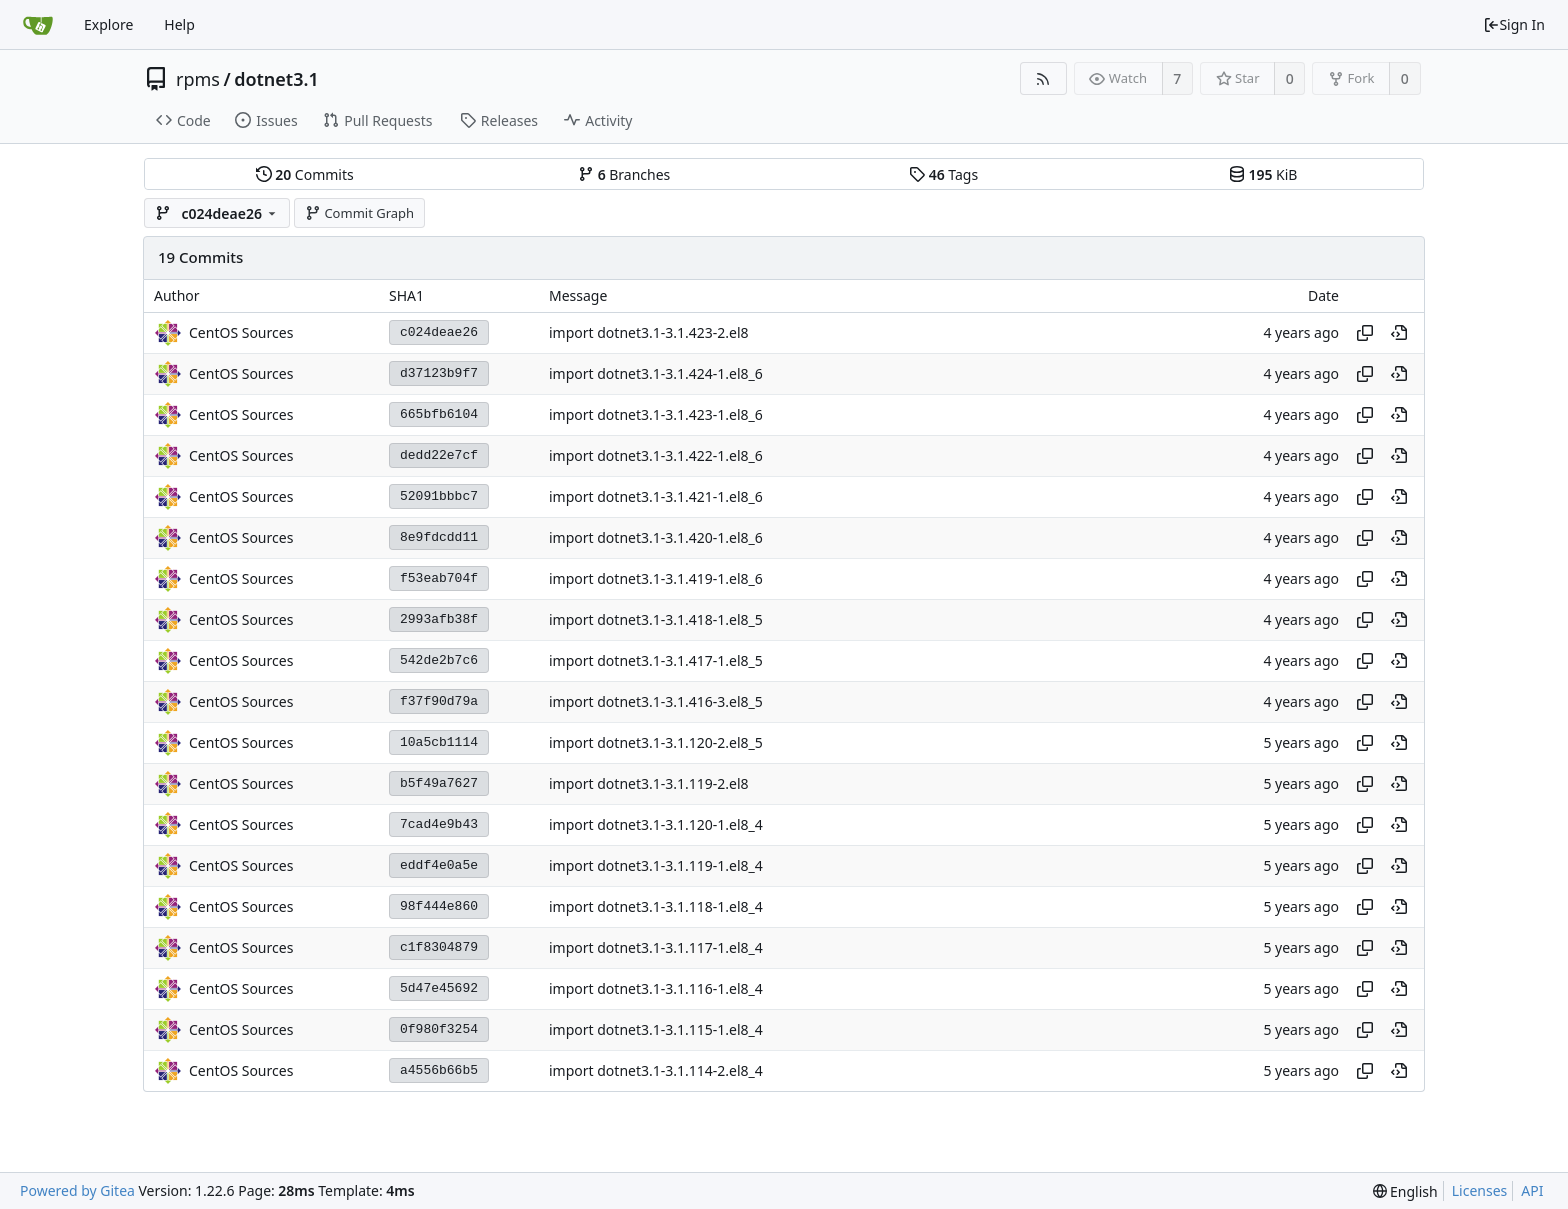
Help (179, 24)
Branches (624, 174)
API (1532, 1190)
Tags (943, 174)
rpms (198, 79)
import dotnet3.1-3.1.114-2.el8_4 (656, 1070)
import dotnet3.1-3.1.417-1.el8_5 (656, 660)
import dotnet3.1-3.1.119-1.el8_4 (656, 865)
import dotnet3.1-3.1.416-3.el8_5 (656, 701)
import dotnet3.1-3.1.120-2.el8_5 (656, 742)
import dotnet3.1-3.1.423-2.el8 (649, 332)
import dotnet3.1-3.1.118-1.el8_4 (656, 906)
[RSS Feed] (1043, 78)
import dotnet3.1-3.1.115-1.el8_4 (656, 1029)
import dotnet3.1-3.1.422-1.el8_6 (656, 455)
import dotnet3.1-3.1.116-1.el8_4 (656, 988)
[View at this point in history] (1399, 333)
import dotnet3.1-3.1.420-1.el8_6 (656, 537)
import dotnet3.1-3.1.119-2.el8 (649, 783)
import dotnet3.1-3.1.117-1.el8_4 (656, 947)
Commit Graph (359, 213)
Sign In (1514, 24)
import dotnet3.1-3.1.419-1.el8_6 (656, 578)
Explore (108, 24)
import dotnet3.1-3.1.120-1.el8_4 (656, 824)
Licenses (1480, 1190)
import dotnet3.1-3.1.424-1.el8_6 (656, 373)
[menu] (1405, 1191)
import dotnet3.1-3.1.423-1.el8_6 (656, 414)
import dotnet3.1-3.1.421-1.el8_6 (656, 496)
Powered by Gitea (77, 1190)
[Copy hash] (1365, 333)
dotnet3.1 (276, 79)
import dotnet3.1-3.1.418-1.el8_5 (656, 619)
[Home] (38, 25)
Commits (305, 174)
